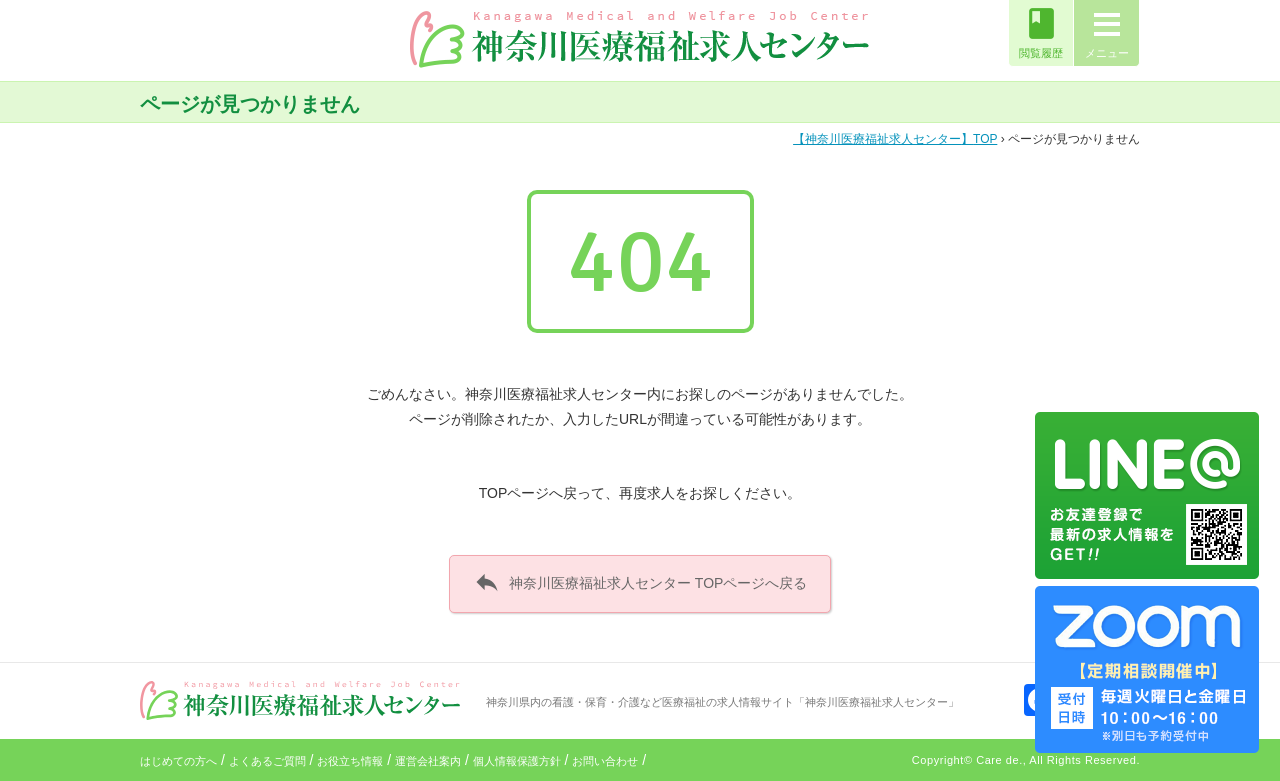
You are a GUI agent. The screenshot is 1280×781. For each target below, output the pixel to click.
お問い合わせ (605, 761)
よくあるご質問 (267, 761)
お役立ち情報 (350, 761)
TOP (895, 139)
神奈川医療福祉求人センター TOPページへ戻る (640, 582)
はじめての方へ (178, 761)
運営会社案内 (428, 761)
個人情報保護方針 (517, 761)
